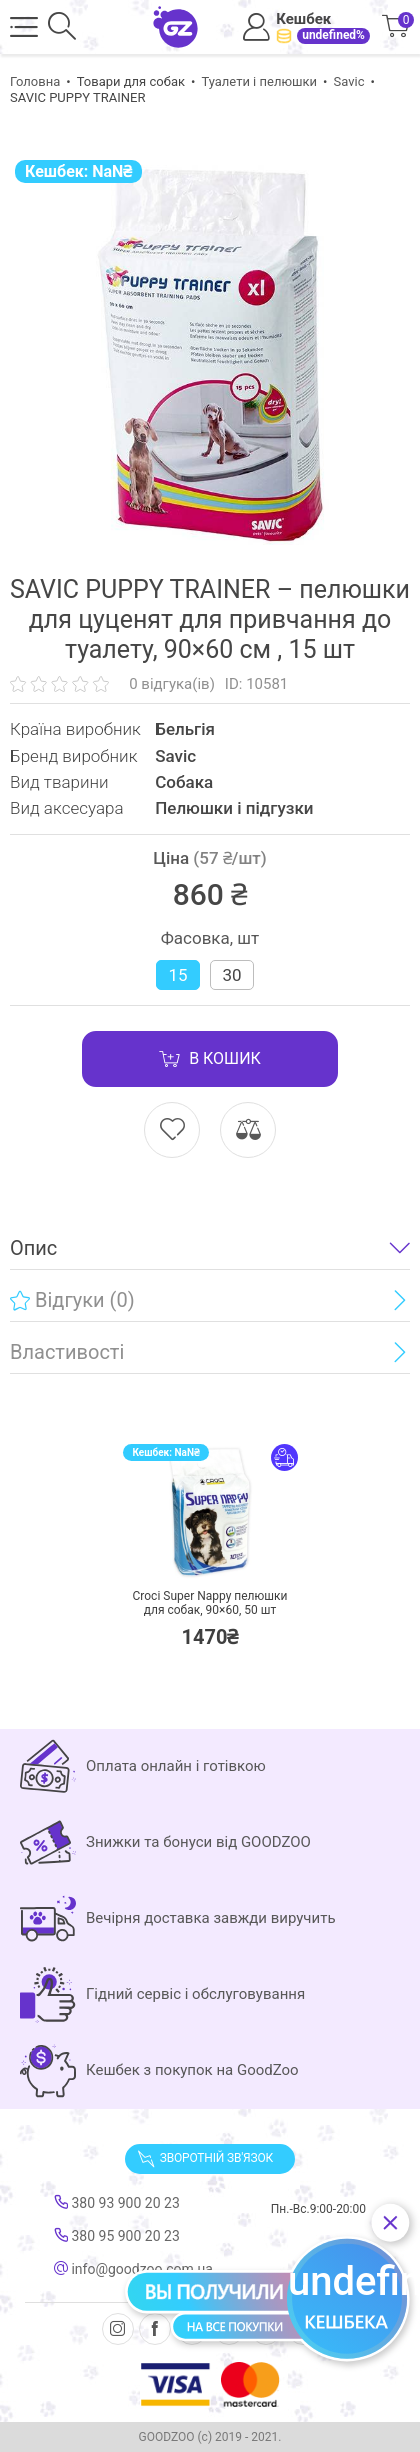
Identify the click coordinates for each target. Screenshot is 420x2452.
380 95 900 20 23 (117, 2236)
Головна (35, 81)
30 (231, 975)
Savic (348, 81)
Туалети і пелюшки (259, 81)
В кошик (210, 1059)
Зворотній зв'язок (205, 2159)
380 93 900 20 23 (117, 2203)
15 (177, 975)
